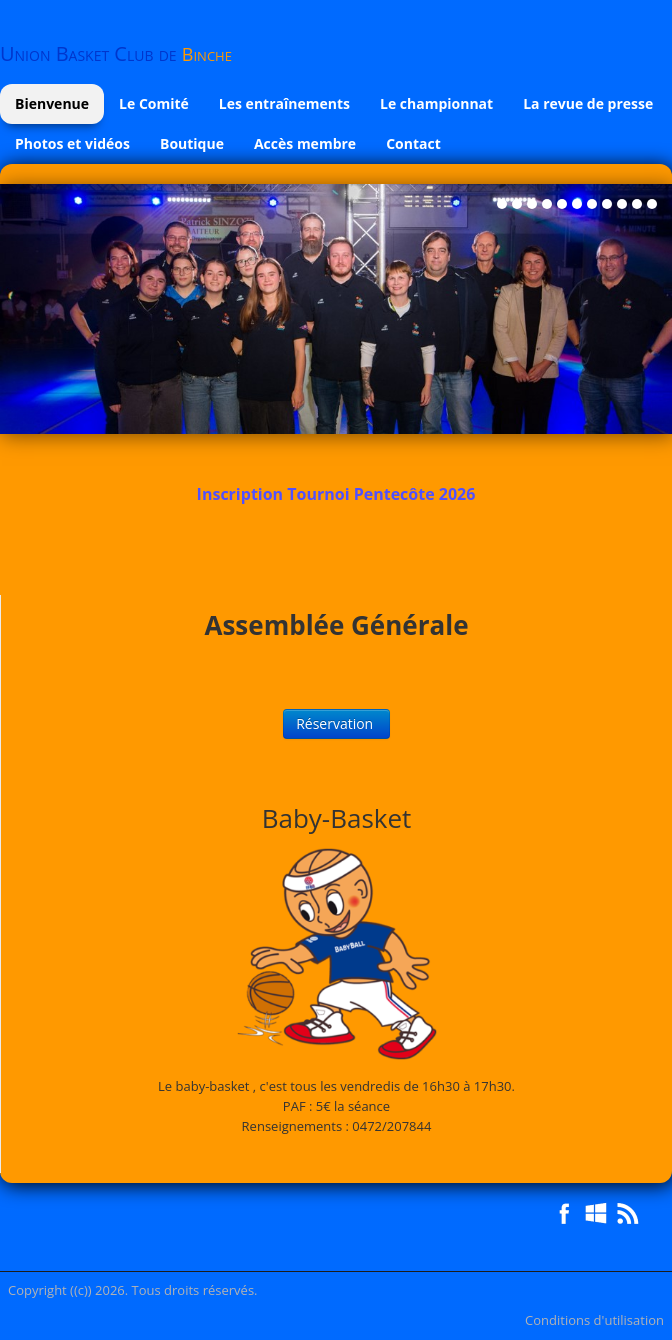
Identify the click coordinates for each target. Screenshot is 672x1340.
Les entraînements (284, 103)
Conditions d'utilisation (594, 1320)
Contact (413, 143)
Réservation (336, 723)
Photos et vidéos (72, 143)
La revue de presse (588, 103)
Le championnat (436, 103)
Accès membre (305, 143)
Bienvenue (52, 103)
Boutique (192, 143)
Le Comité (154, 103)
